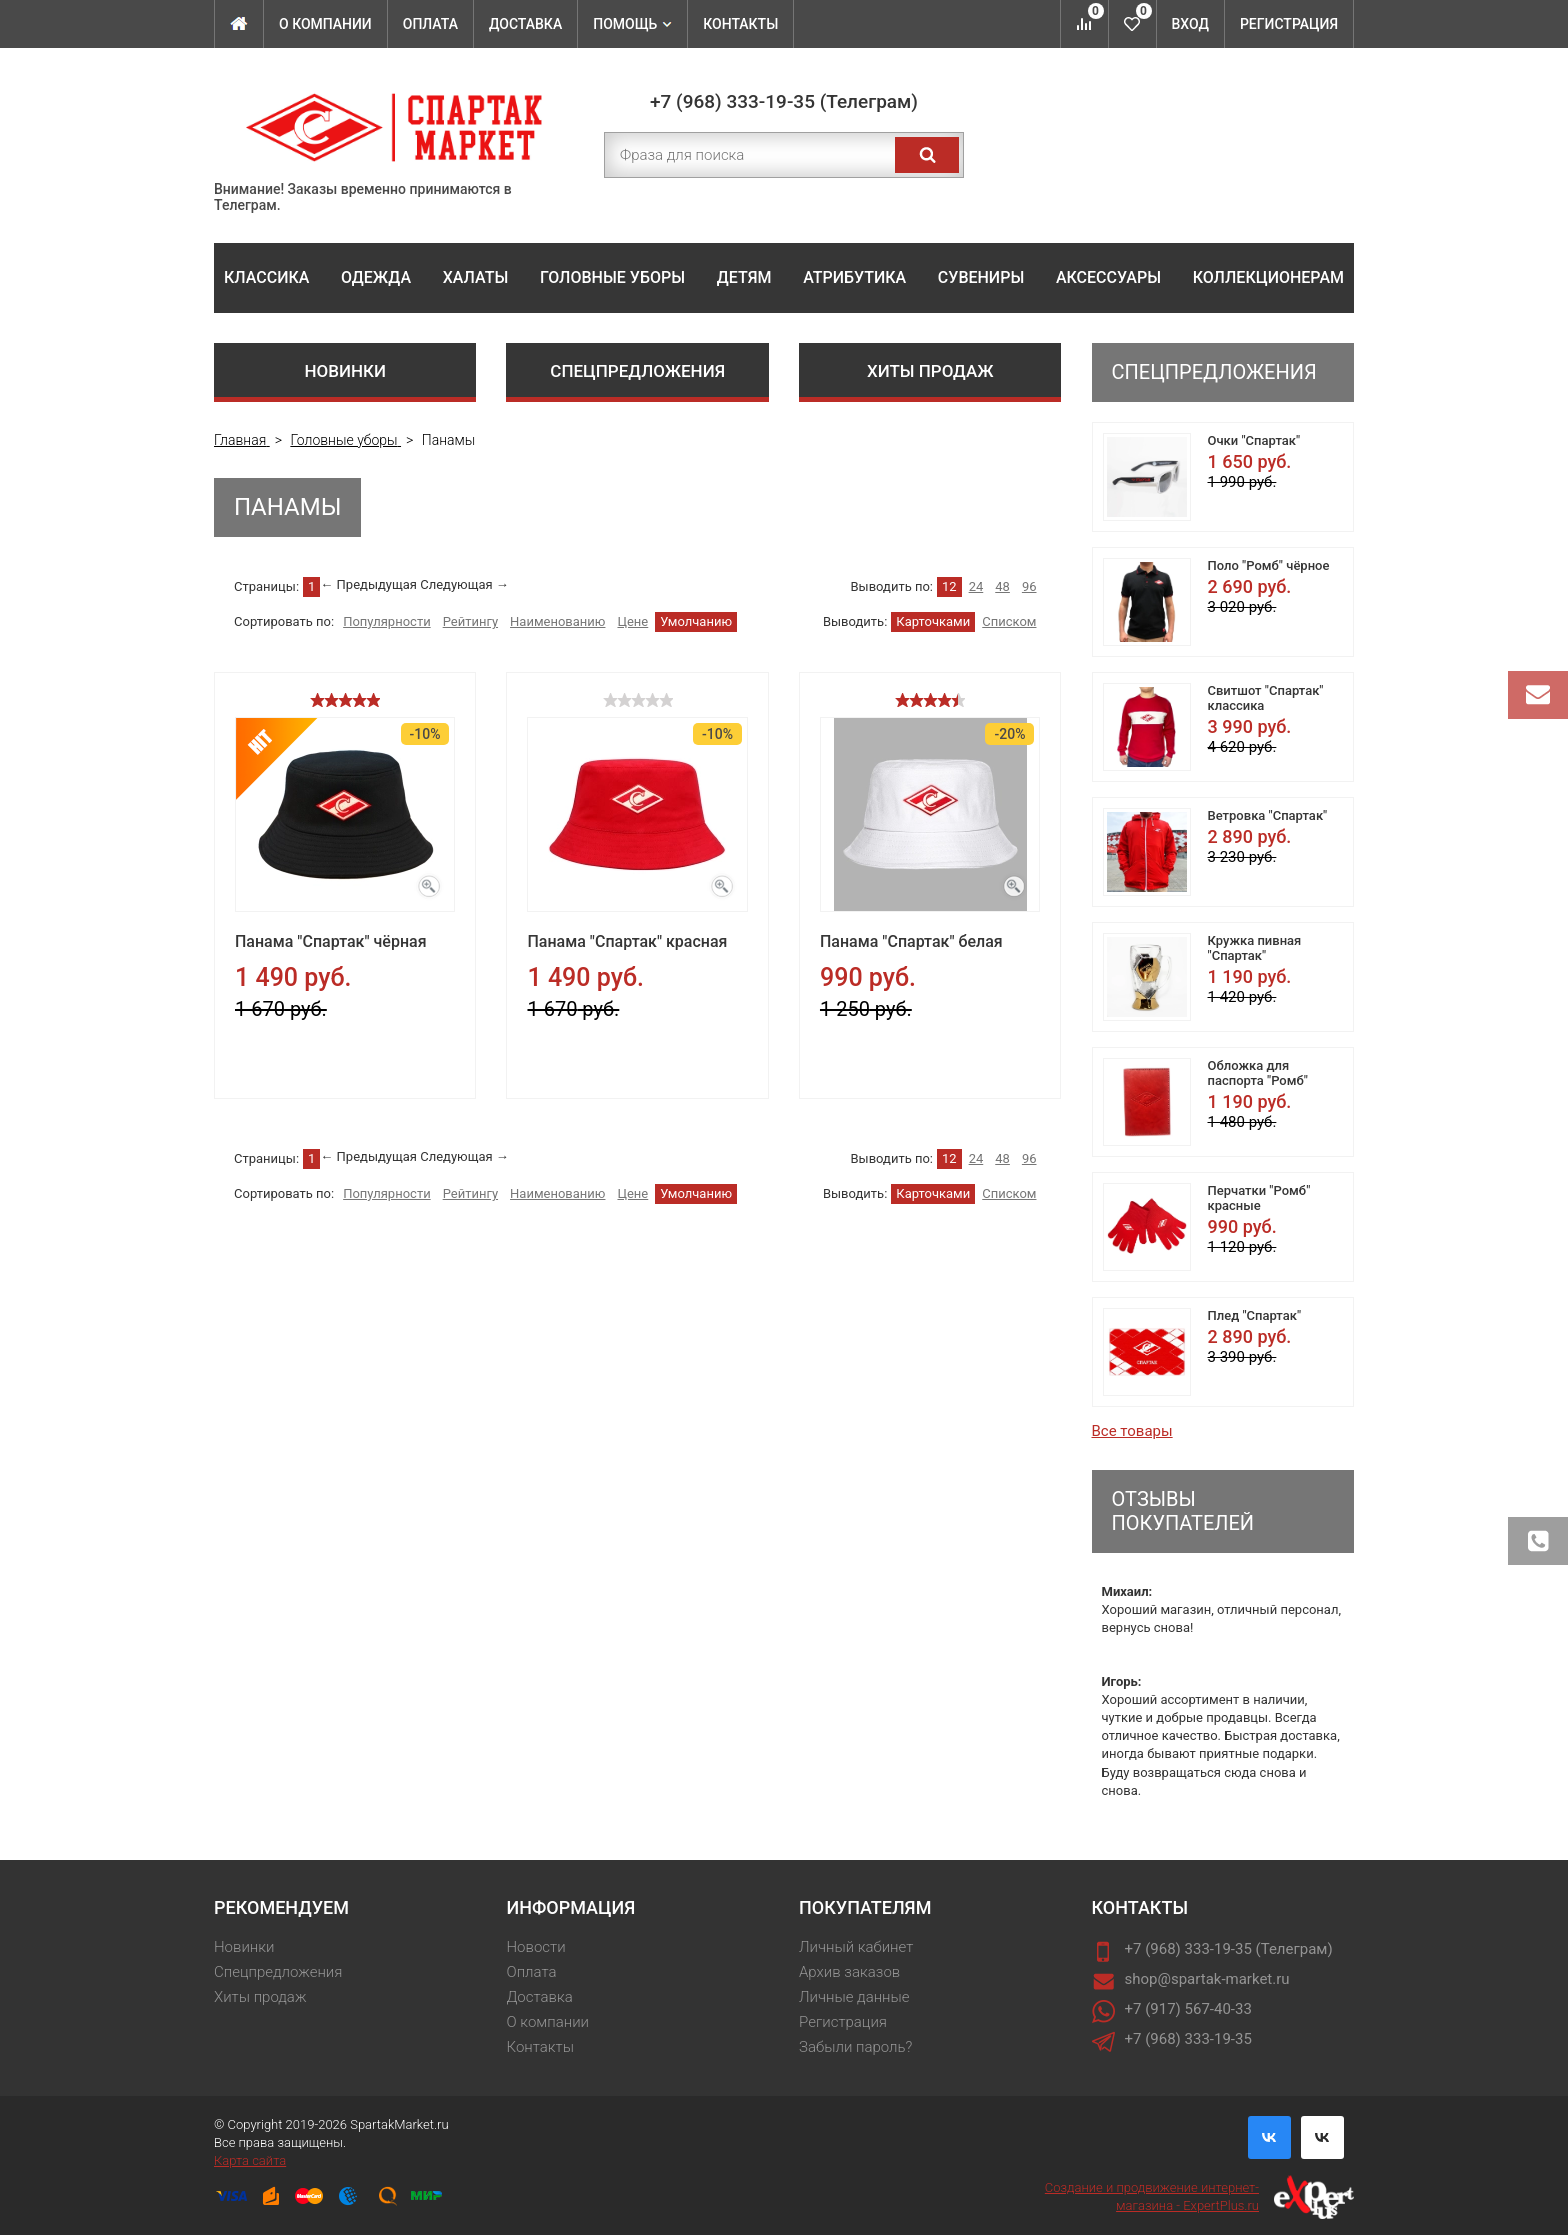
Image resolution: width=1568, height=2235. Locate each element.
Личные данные (854, 1997)
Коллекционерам (1268, 277)
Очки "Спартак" (1254, 440)
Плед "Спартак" (1255, 1315)
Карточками (933, 621)
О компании (325, 24)
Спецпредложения (637, 371)
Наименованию (557, 621)
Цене (632, 621)
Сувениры (981, 277)
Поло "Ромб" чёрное (1269, 565)
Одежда (376, 277)
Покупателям (865, 1907)
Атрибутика (854, 277)
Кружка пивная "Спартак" (1255, 948)
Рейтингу (470, 621)
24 (976, 586)
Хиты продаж (930, 371)
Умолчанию (696, 621)
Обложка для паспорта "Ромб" (1258, 1073)
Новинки (345, 371)
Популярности (387, 621)
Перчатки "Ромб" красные (1259, 1198)
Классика (266, 277)
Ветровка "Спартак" (1268, 815)
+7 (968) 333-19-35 (1188, 2039)
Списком (1009, 621)
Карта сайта (250, 2160)
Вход (1190, 24)
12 (949, 586)
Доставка (525, 24)
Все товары (1132, 1431)
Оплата (430, 24)
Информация (571, 1907)
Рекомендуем (281, 1907)
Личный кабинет (856, 1947)
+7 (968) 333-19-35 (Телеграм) (784, 101)
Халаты (476, 277)
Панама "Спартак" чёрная (331, 941)
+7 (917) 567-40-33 (1188, 2009)
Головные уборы (612, 277)
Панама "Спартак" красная (627, 941)
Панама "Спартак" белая (911, 941)
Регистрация (1289, 24)
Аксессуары (1108, 277)
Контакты (740, 24)
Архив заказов (849, 1972)
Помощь (632, 24)
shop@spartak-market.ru (1207, 1979)
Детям (744, 277)
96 (1029, 586)
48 (1002, 586)
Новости (536, 1947)
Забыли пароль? (855, 2047)
